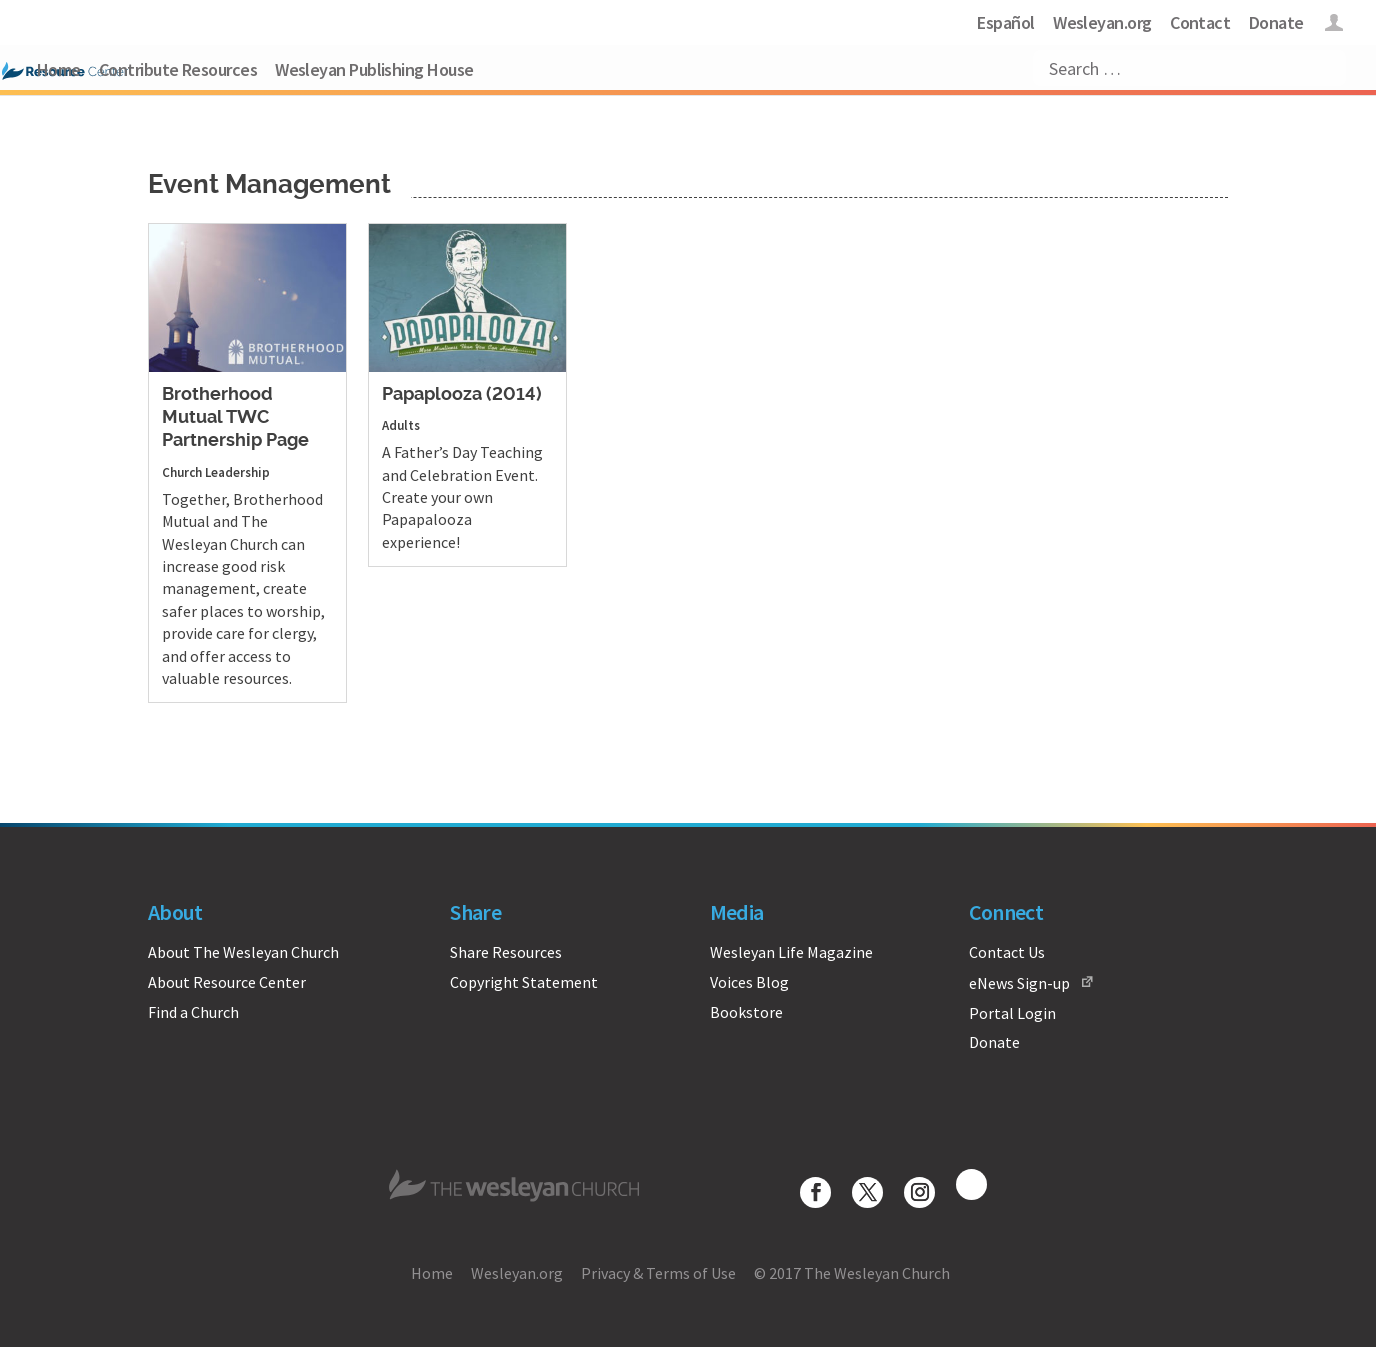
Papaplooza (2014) (462, 395)
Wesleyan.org (1102, 22)
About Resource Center (227, 982)
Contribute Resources (178, 69)
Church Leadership (216, 472)
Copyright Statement (524, 982)
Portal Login (1012, 1013)
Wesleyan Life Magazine (791, 952)
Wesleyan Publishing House (374, 69)
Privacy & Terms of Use (658, 1273)
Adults (401, 425)
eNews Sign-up (1019, 983)
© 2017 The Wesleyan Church (852, 1273)
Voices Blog (749, 982)
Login (1334, 25)
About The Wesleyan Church (243, 952)
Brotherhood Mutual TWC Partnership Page (235, 418)
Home (59, 69)
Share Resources (506, 952)
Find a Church (193, 1012)
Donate (1276, 22)
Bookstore (746, 1012)
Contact (1200, 22)
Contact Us (1007, 952)
